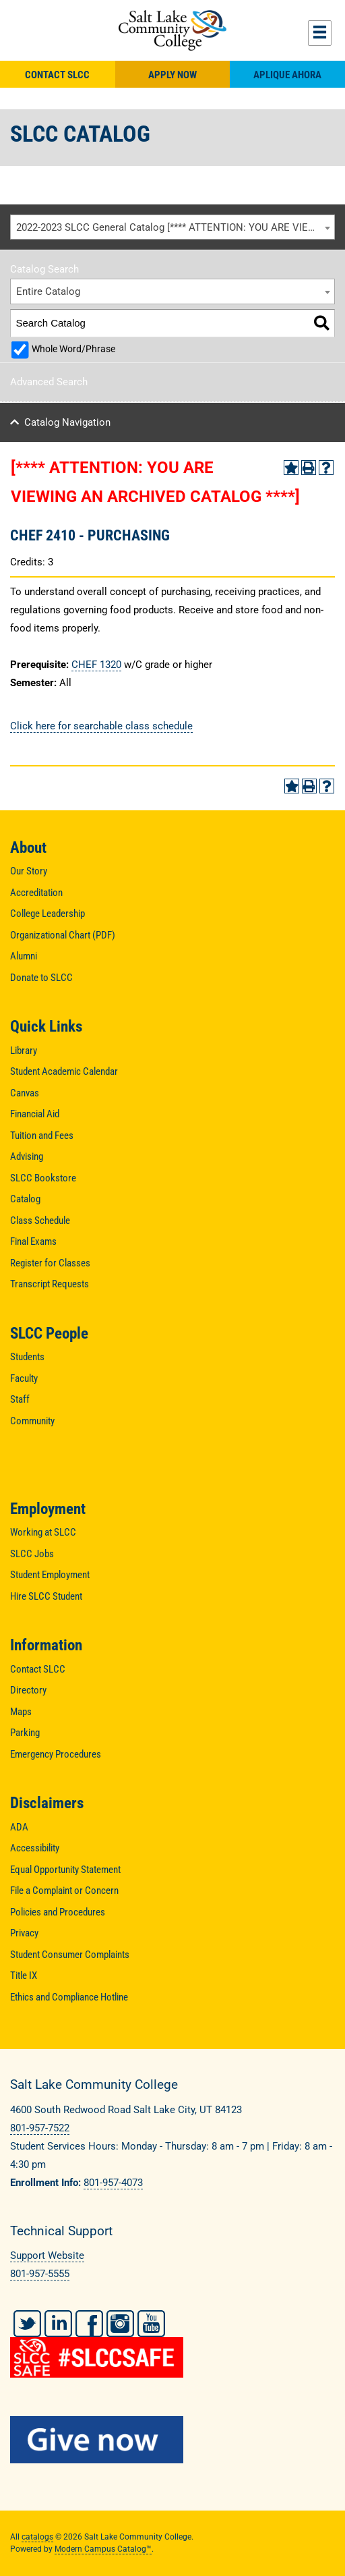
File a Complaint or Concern (64, 1890)
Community (32, 1421)
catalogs (37, 2537)
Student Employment (50, 1575)
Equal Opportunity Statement (65, 1870)
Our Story (28, 871)
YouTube (151, 2323)
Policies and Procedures (57, 1912)
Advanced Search (49, 382)
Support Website (47, 2255)
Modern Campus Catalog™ (103, 2549)
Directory (28, 1690)
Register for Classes (50, 1263)
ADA (19, 1827)
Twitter (27, 2323)
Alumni (23, 956)
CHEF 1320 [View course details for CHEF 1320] (96, 665)
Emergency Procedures (55, 1754)
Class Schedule (40, 1220)
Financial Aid (34, 1114)
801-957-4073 (113, 2183)
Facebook (89, 2323)
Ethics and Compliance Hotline (69, 1997)
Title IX (23, 1975)
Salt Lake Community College (172, 30)
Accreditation (36, 893)
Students (27, 1357)
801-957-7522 (39, 2128)
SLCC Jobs (32, 1554)
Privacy (24, 1933)
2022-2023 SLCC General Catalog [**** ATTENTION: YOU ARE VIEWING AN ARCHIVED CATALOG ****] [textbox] (175, 227)
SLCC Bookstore (43, 1178)
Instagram (120, 2323)
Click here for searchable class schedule (101, 726)
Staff (20, 1399)
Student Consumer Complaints (69, 1955)
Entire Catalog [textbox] (48, 291)
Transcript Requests (49, 1284)
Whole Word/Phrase (73, 348)
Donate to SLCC (41, 978)
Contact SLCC (57, 75)
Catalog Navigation (67, 422)
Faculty (24, 1378)
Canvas (24, 1093)
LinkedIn (58, 2323)
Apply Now (172, 75)
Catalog (25, 1199)
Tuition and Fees (41, 1135)
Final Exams (33, 1241)
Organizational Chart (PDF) (62, 935)
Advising (26, 1156)
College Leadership (47, 913)
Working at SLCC (43, 1532)
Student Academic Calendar (64, 1071)
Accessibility (34, 1848)
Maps (21, 1712)
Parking (25, 1733)
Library (23, 1050)
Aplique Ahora (287, 75)
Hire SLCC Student (46, 1596)
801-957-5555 (39, 2274)
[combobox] (172, 227)
